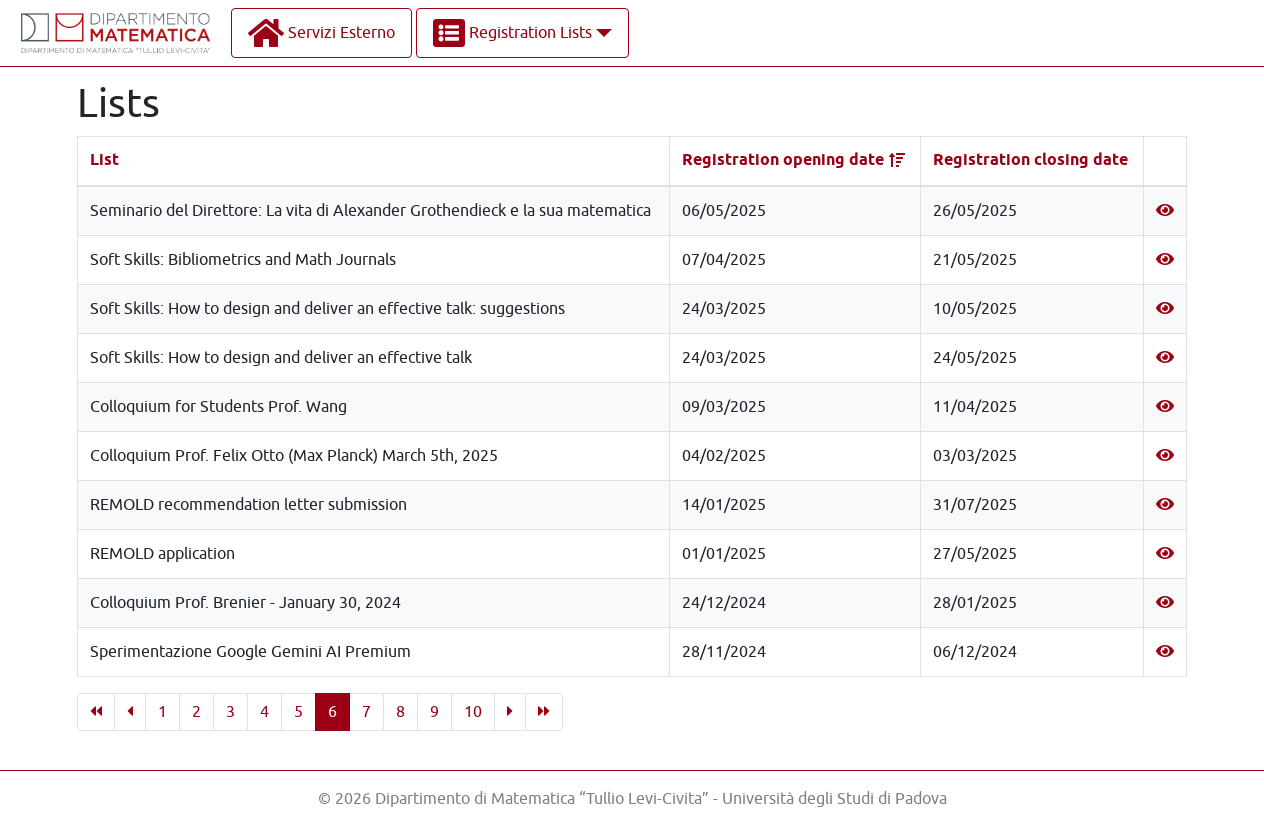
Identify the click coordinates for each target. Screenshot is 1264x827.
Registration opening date (783, 160)
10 (473, 712)
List (104, 160)
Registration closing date (1030, 160)
